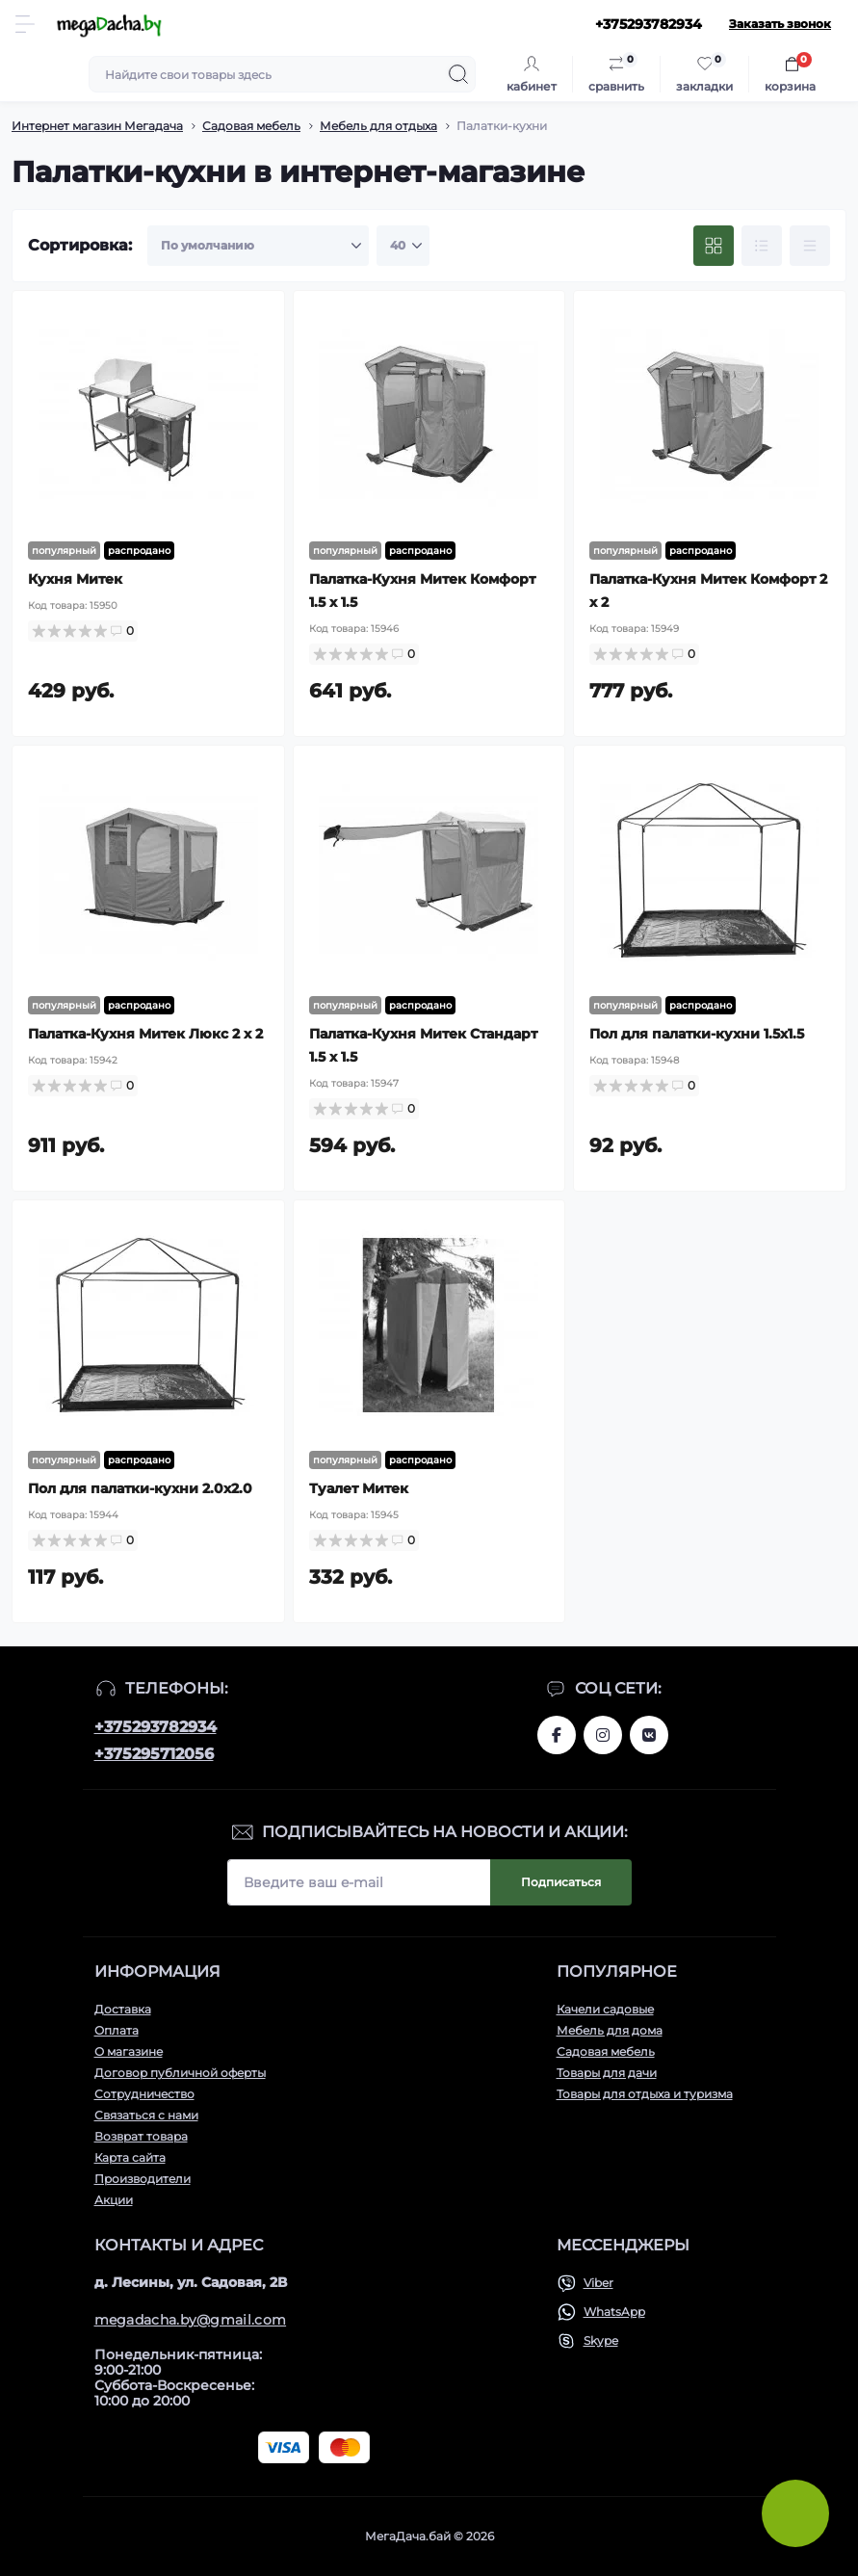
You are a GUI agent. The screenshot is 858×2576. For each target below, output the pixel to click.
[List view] (761, 245)
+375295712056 (154, 1754)
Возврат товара (141, 2136)
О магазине (128, 2051)
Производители (142, 2178)
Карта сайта (130, 2157)
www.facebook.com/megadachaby (556, 1735)
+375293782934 (155, 1727)
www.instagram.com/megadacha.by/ (603, 1735)
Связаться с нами (146, 2115)
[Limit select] (403, 245)
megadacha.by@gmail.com (190, 2319)
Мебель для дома (610, 2030)
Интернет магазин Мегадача (97, 125)
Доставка (122, 2009)
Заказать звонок (780, 23)
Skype (601, 2340)
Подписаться (561, 1882)
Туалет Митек (358, 1488)
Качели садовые (605, 2009)
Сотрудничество (144, 2094)
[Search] (458, 74)
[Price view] (810, 245)
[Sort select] (258, 245)
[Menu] (25, 24)
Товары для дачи (607, 2072)
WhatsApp (614, 2311)
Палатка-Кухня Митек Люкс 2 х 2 (145, 1033)
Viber (598, 2282)
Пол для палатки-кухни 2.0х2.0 (140, 1488)
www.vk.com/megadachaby (649, 1735)
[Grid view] (713, 245)
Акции (113, 2200)
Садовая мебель (251, 125)
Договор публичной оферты (180, 2072)
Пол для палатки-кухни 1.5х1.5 (696, 1033)
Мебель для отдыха (378, 125)
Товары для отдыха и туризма (645, 2094)
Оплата (116, 2030)
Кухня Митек (75, 579)
